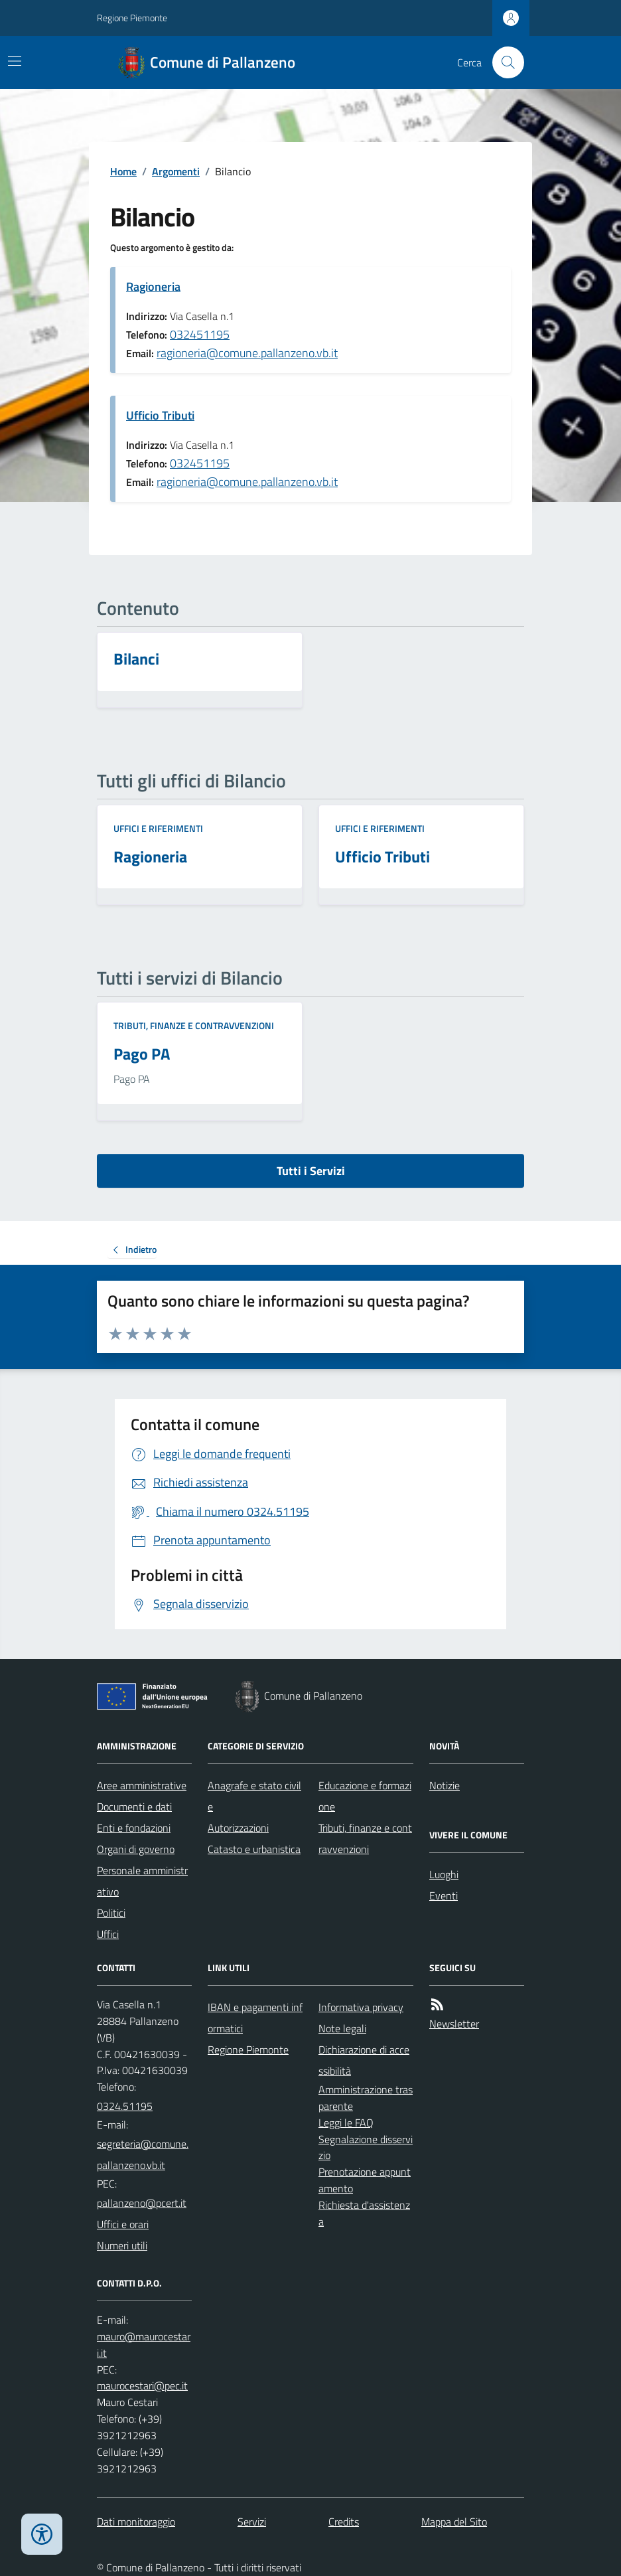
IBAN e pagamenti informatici (255, 2017)
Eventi (443, 1895)
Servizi (252, 2522)
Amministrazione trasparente (365, 2097)
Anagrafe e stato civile (254, 1795)
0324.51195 (125, 2106)
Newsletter (454, 2024)
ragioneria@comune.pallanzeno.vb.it (247, 353)
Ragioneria (153, 286)
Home (123, 171)
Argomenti (176, 171)
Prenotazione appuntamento (364, 2180)
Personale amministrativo (142, 1880)
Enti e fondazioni (134, 1828)
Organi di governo (135, 1849)
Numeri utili (122, 2245)
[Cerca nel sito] (503, 62)
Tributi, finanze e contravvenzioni (193, 1025)
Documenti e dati (134, 1806)
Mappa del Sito (454, 2522)
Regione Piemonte (132, 18)
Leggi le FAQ (346, 2123)
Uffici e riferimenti (158, 828)
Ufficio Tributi (160, 415)
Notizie (444, 1785)
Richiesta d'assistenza (364, 2213)
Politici (111, 1913)
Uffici (108, 1934)
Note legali (342, 2028)
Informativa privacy (360, 2007)
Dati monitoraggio (136, 2522)
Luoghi (443, 1874)
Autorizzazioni (238, 1828)
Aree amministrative (141, 1785)
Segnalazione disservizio (365, 2147)
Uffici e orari (123, 2224)
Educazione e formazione (364, 1795)
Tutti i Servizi (311, 1171)
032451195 (200, 334)
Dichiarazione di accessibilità (363, 2060)
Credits (343, 2522)
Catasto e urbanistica (254, 1849)
